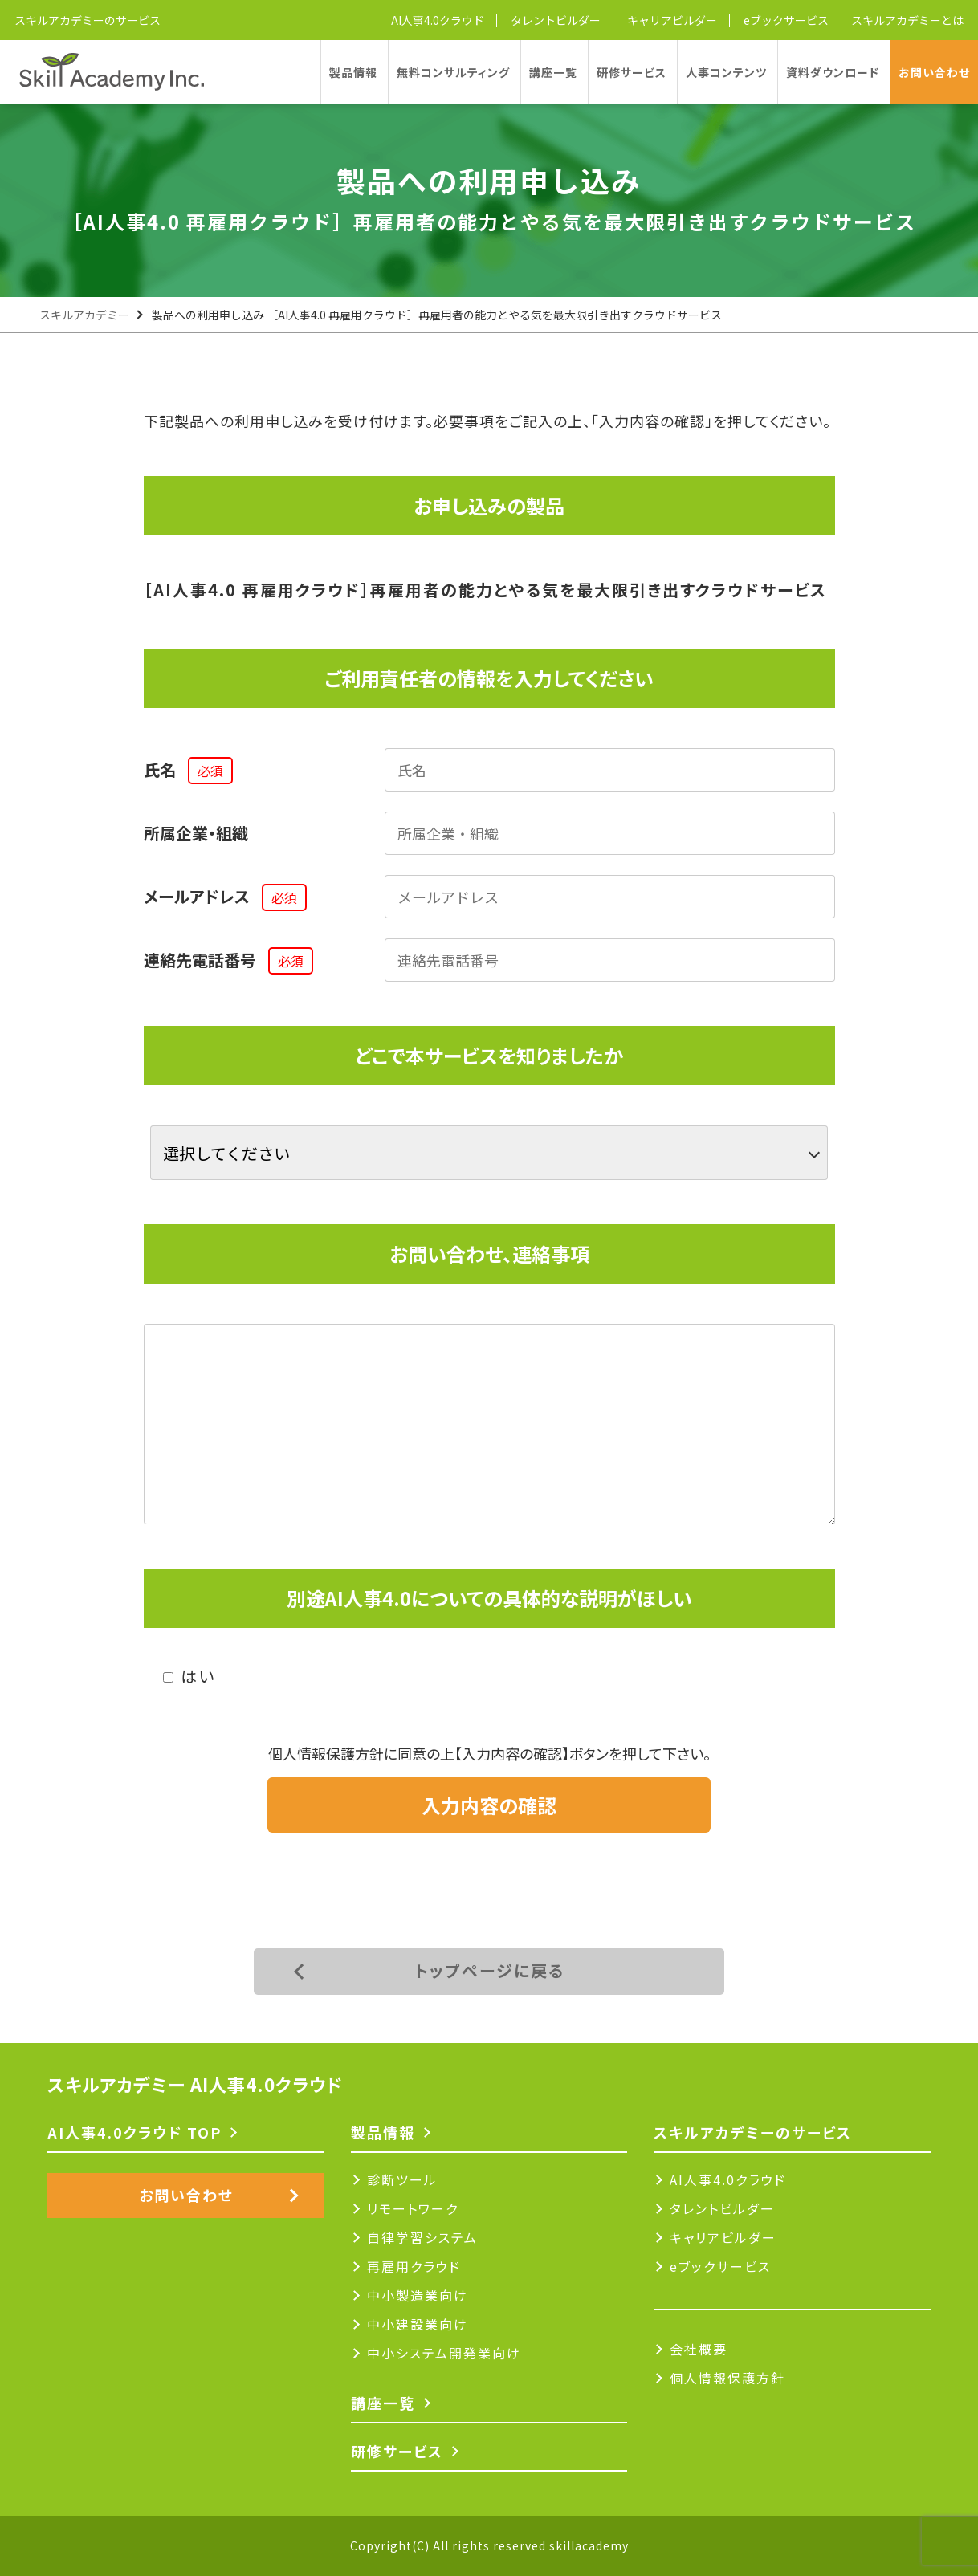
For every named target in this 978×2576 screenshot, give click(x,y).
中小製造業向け (417, 2295)
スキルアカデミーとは (907, 20)
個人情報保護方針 (727, 2377)
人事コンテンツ (726, 72)
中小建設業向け (417, 2324)
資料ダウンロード (832, 72)
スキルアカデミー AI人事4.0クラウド (195, 2084)
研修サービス (631, 72)
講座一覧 (553, 72)
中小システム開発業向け (444, 2352)
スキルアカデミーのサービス (87, 20)
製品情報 (353, 72)
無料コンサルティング (453, 72)
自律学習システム (422, 2237)
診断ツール (402, 2179)
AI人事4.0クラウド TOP (134, 2132)
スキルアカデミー (84, 315)
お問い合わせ (934, 72)
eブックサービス (786, 20)
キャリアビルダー (672, 20)
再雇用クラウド (414, 2266)
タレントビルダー (556, 20)
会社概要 (698, 2348)
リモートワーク (412, 2208)
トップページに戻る (489, 1970)
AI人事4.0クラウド (437, 20)
